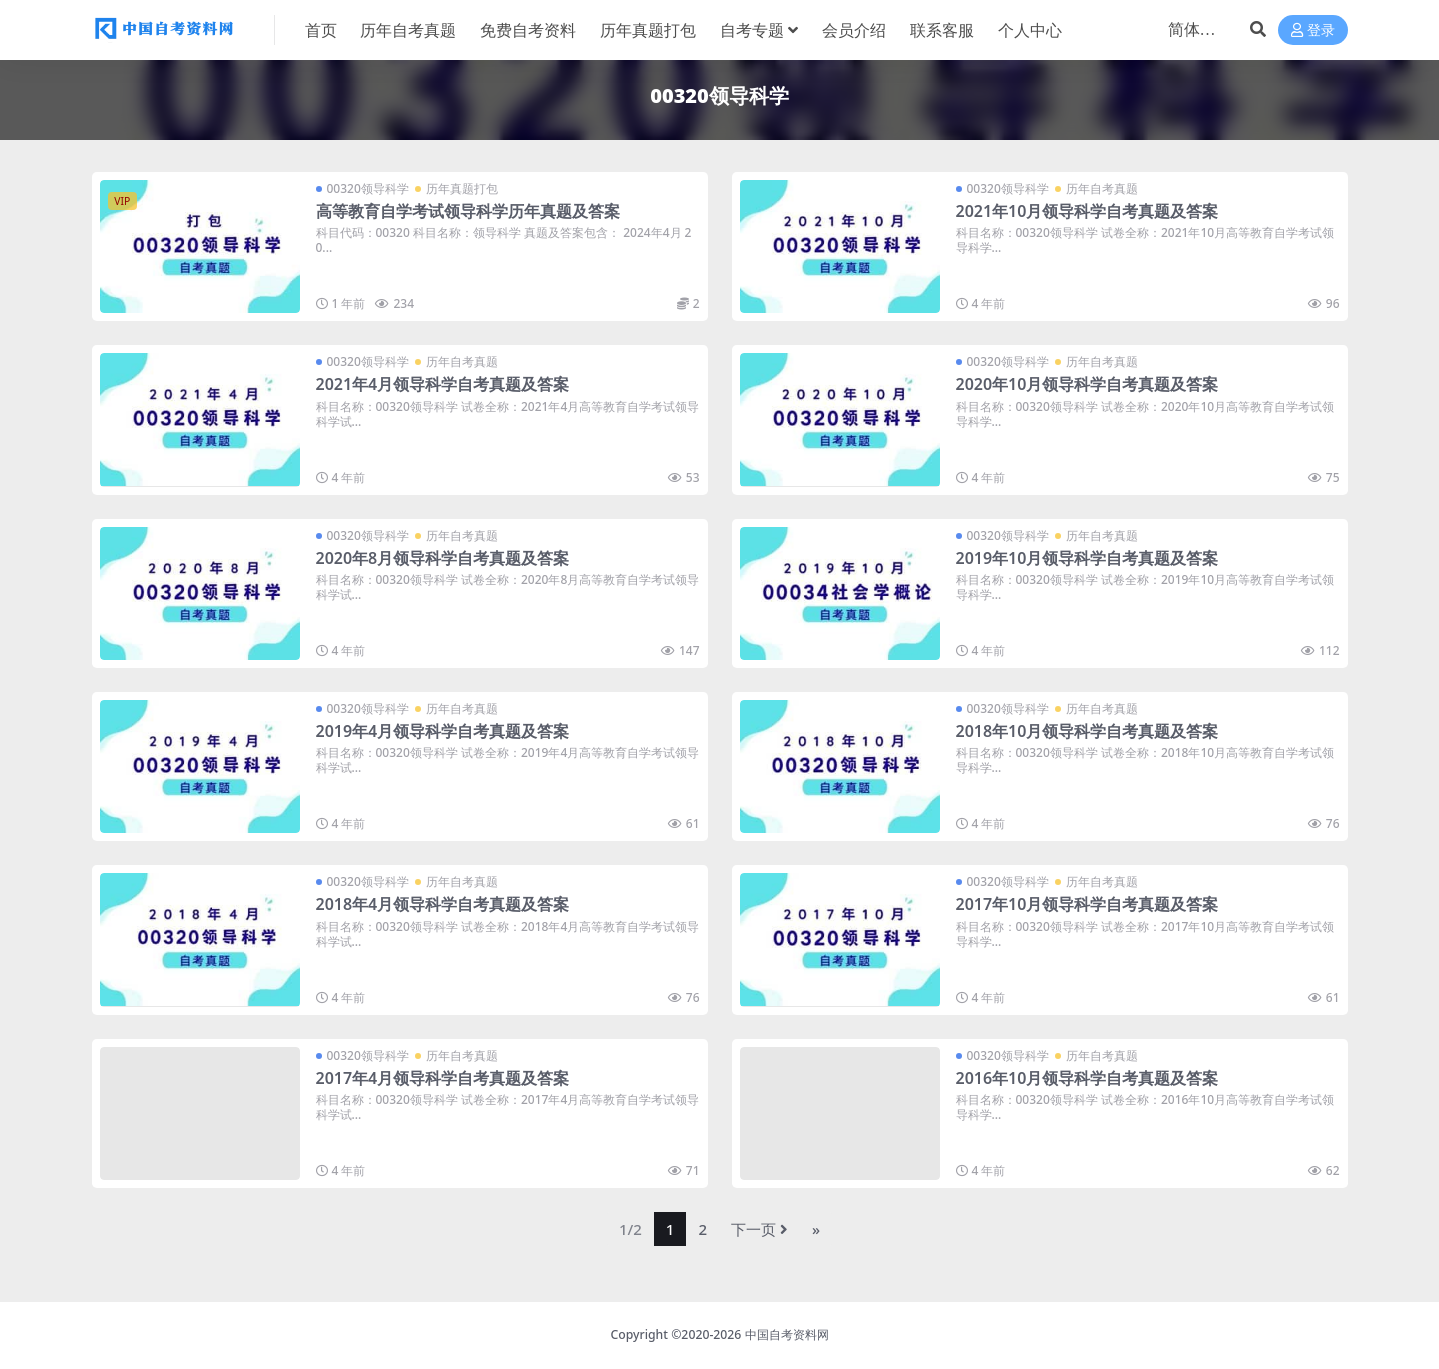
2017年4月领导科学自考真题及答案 (443, 1078)
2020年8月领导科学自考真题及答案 (443, 558)
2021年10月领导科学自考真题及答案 (1087, 211)
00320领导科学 (368, 188)
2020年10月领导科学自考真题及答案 (1087, 384)
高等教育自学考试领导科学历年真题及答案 (468, 211)
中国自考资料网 (787, 1334)
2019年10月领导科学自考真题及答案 (1087, 558)
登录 (1313, 30)
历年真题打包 (462, 188)
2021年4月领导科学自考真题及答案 (443, 384)
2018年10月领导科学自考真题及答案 (1087, 731)
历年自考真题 (1102, 188)
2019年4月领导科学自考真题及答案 (443, 731)
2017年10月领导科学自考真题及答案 (1087, 904)
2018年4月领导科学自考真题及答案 (443, 904)
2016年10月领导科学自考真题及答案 (1087, 1078)
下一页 (759, 1229)
